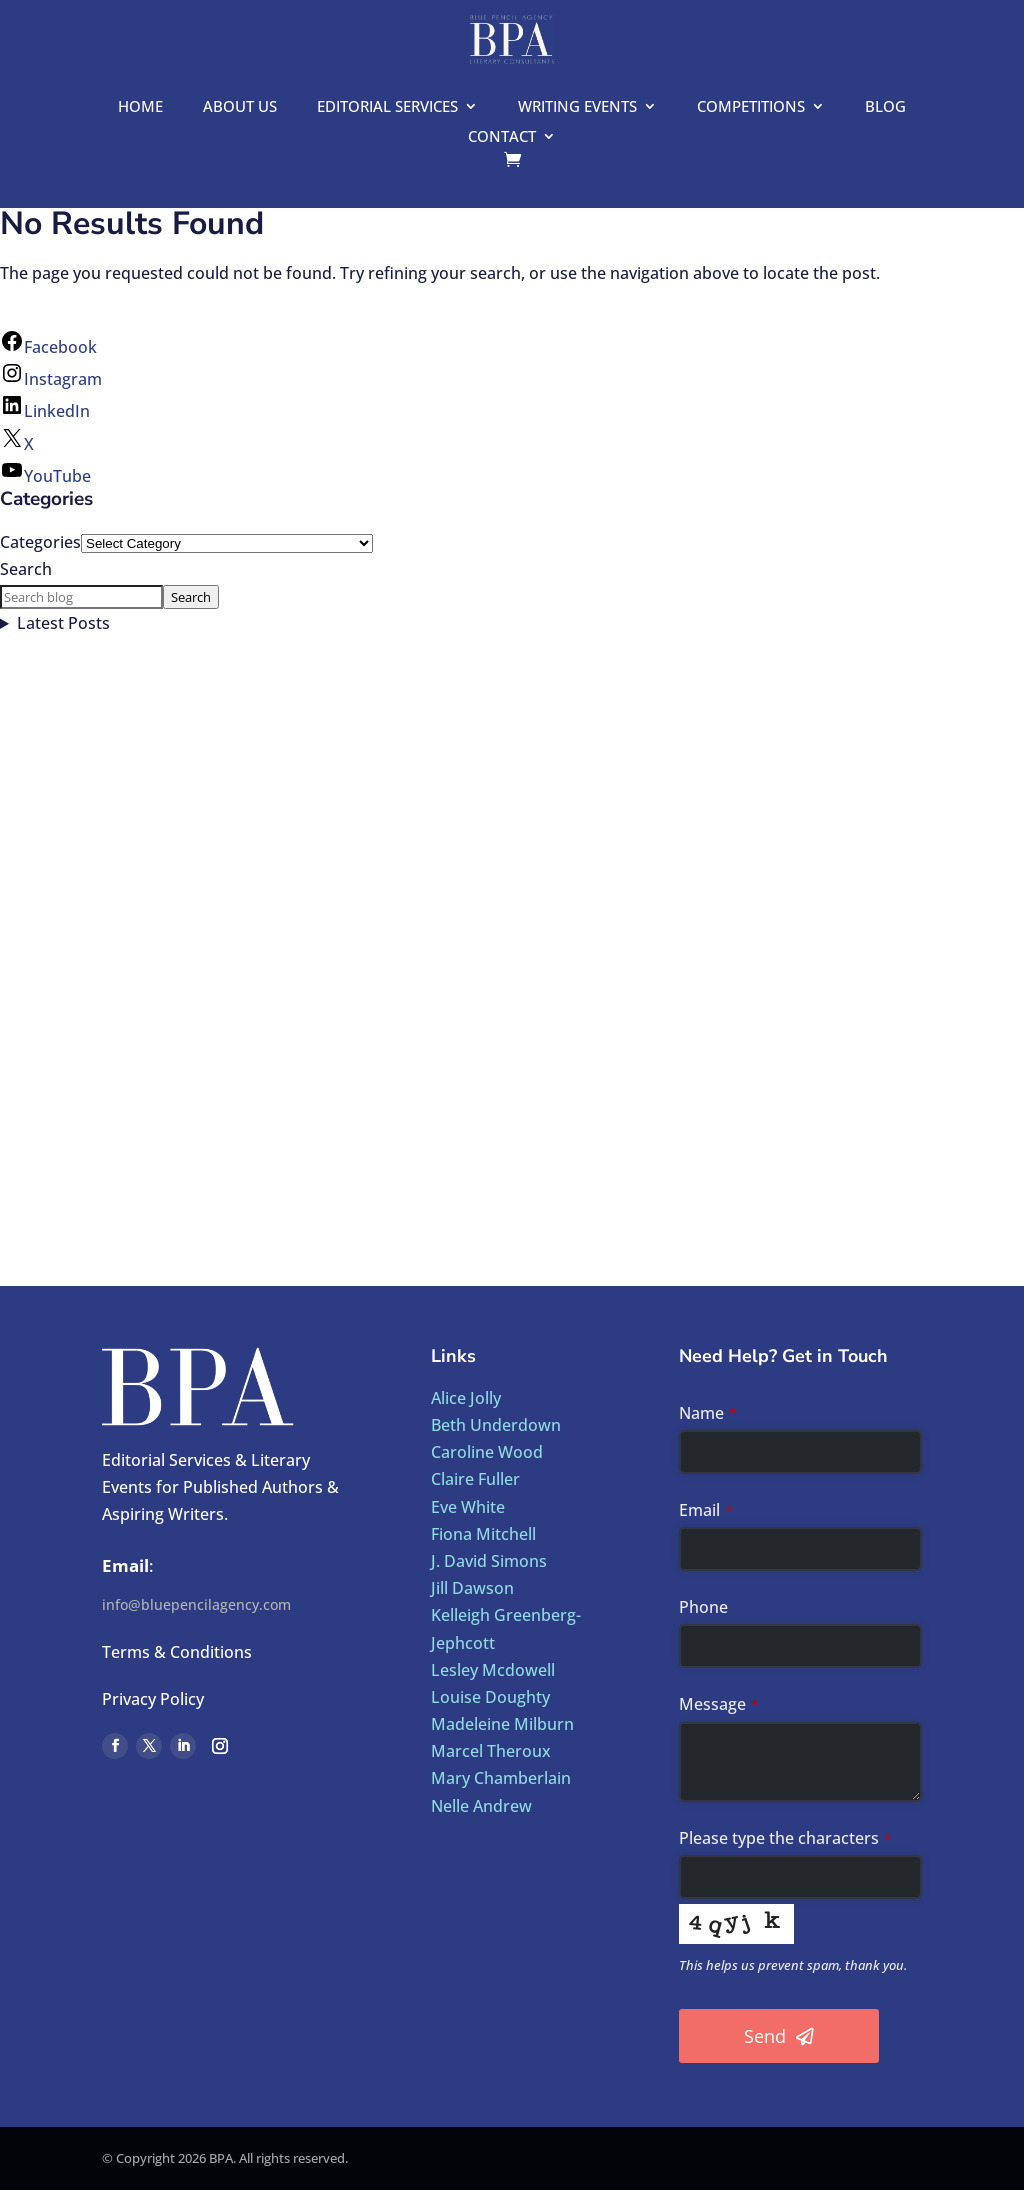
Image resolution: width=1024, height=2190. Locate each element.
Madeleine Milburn (502, 1724)
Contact (502, 137)
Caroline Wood (487, 1452)
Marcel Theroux (491, 1751)
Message (719, 1704)
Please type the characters (785, 1838)
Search (26, 569)
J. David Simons (489, 1561)
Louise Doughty (490, 1697)
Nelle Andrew (481, 1806)
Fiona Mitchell (483, 1534)
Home (140, 107)
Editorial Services (387, 107)
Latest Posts (63, 623)
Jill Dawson (472, 1588)
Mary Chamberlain (501, 1778)
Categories (40, 542)
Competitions (751, 107)
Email (706, 1510)
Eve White (468, 1507)
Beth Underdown (496, 1425)
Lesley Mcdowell (493, 1670)
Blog (885, 107)
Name (708, 1413)
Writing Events (577, 107)
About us (240, 107)
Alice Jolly (466, 1398)
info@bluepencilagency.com (196, 1604)
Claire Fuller (475, 1479)
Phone (703, 1607)
